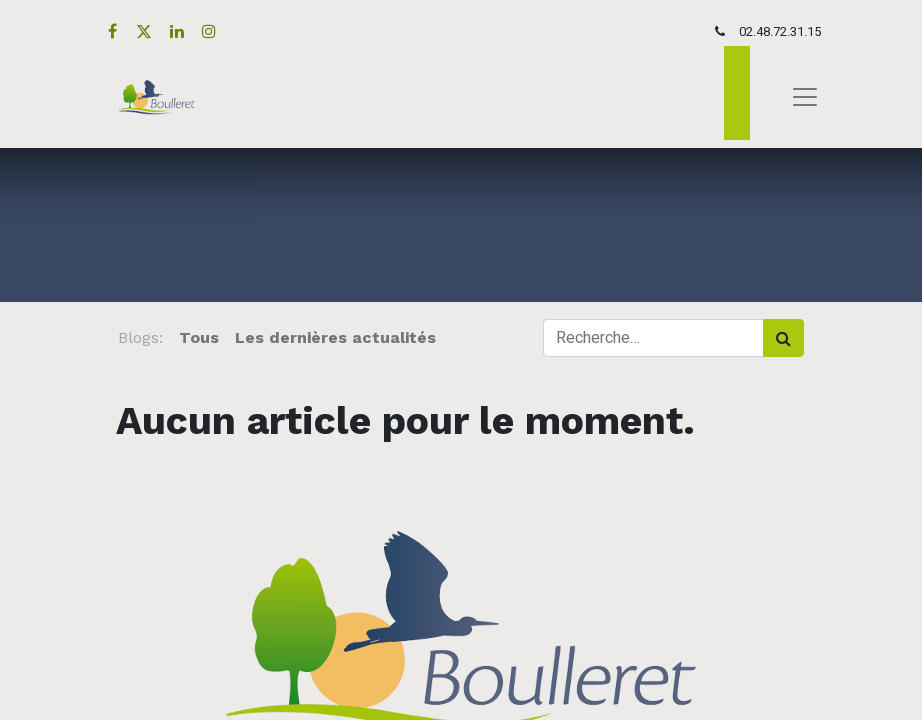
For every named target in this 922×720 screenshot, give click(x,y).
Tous (199, 337)
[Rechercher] (783, 338)
